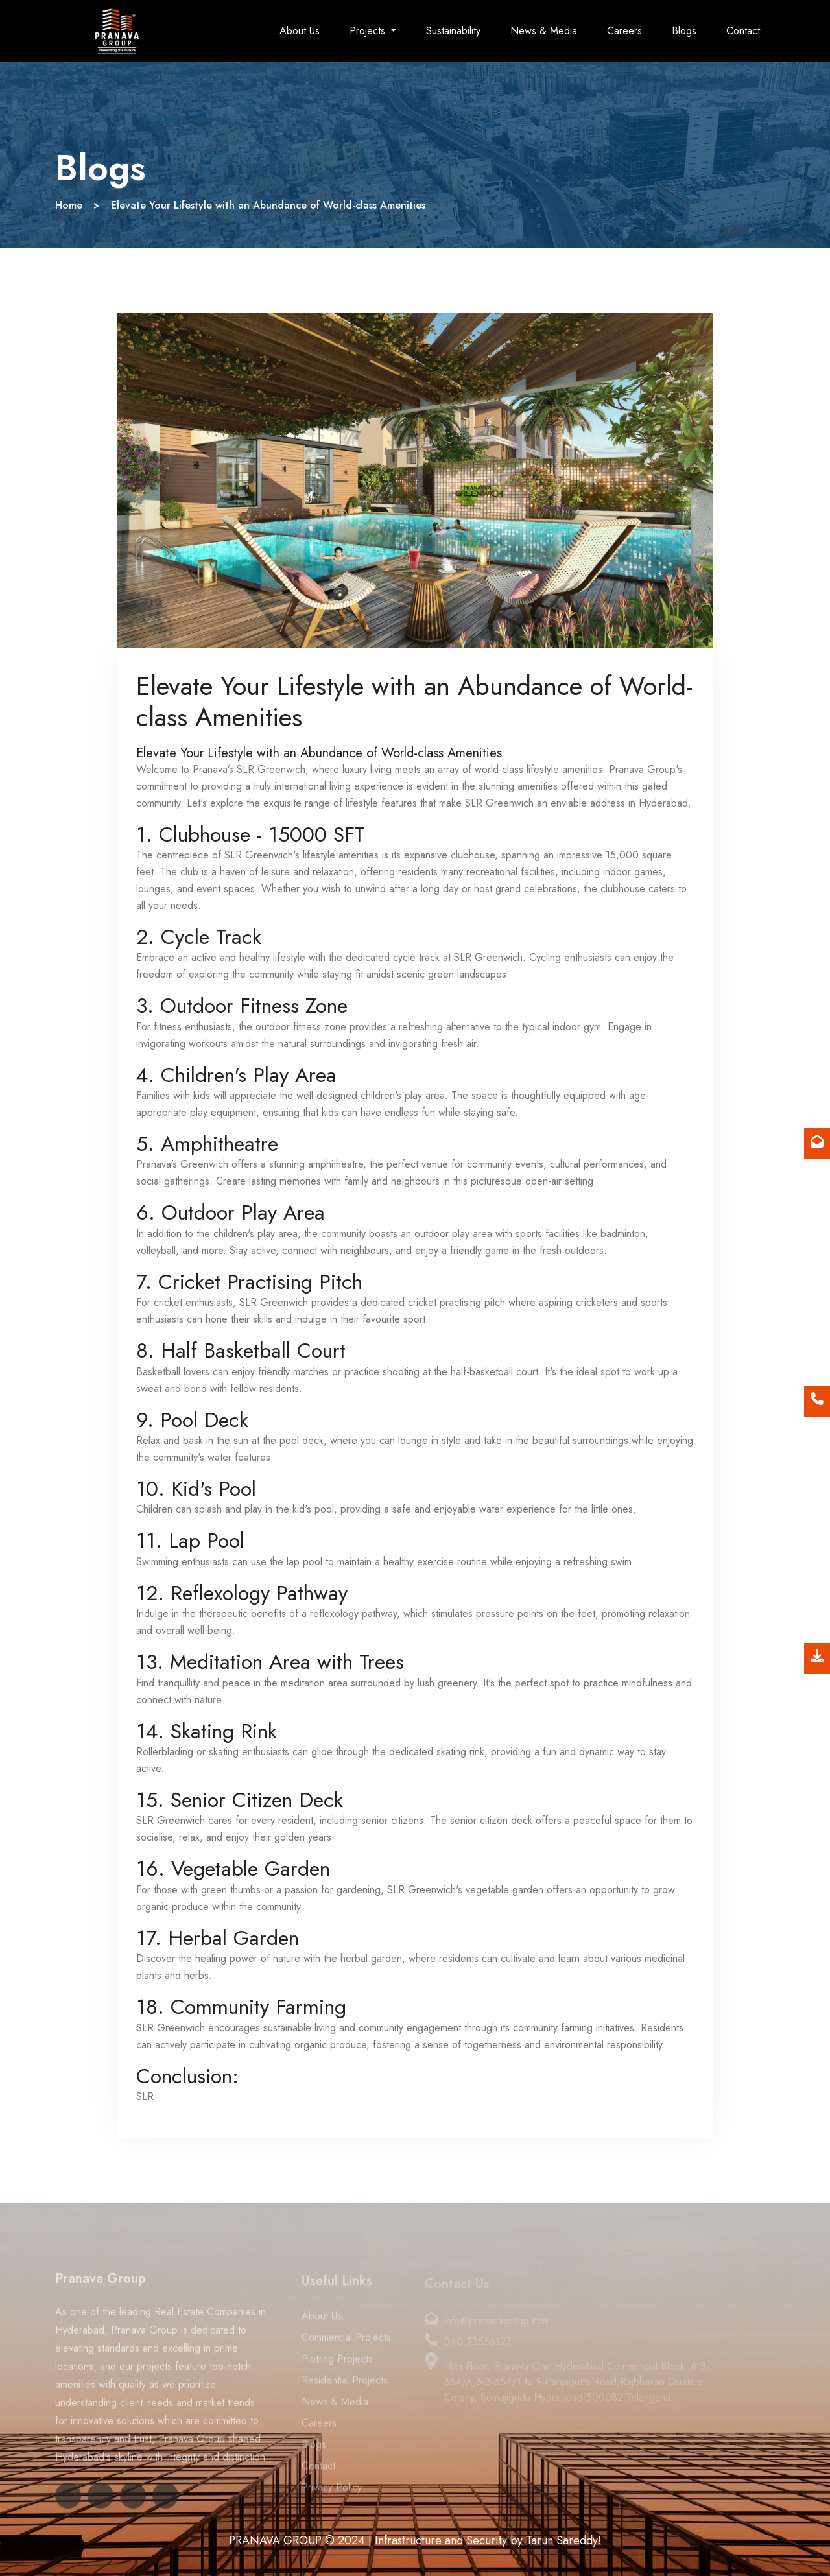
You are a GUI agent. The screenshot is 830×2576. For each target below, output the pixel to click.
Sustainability (453, 30)
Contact (743, 30)
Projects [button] (369, 30)
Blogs (684, 30)
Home (68, 205)
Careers (624, 30)
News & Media (543, 30)
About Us (299, 30)
